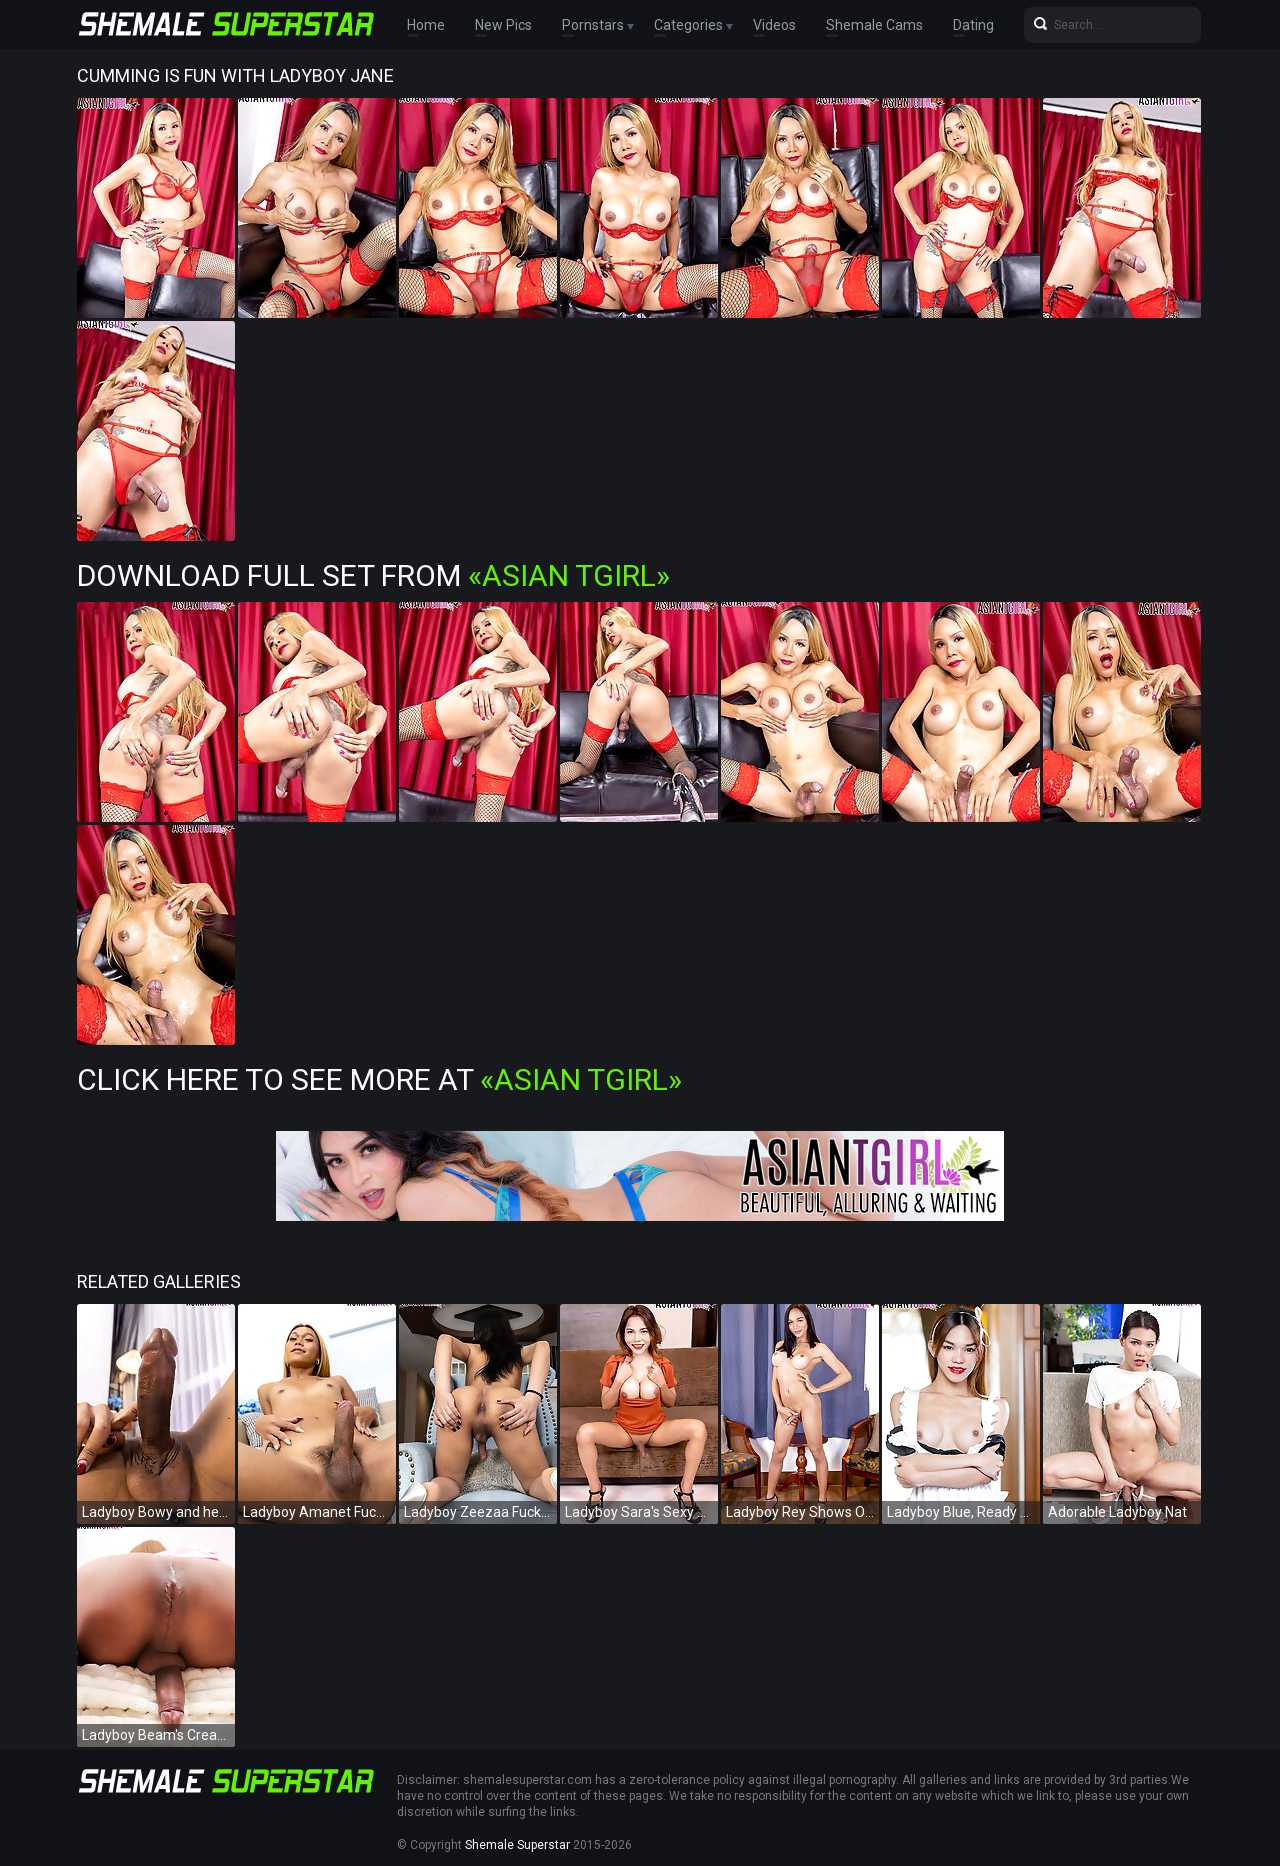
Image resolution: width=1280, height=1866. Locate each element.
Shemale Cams (874, 25)
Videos (774, 25)
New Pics (503, 25)
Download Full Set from (373, 575)
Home (426, 25)
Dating (973, 25)
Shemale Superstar (517, 1845)
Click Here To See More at (379, 1079)
